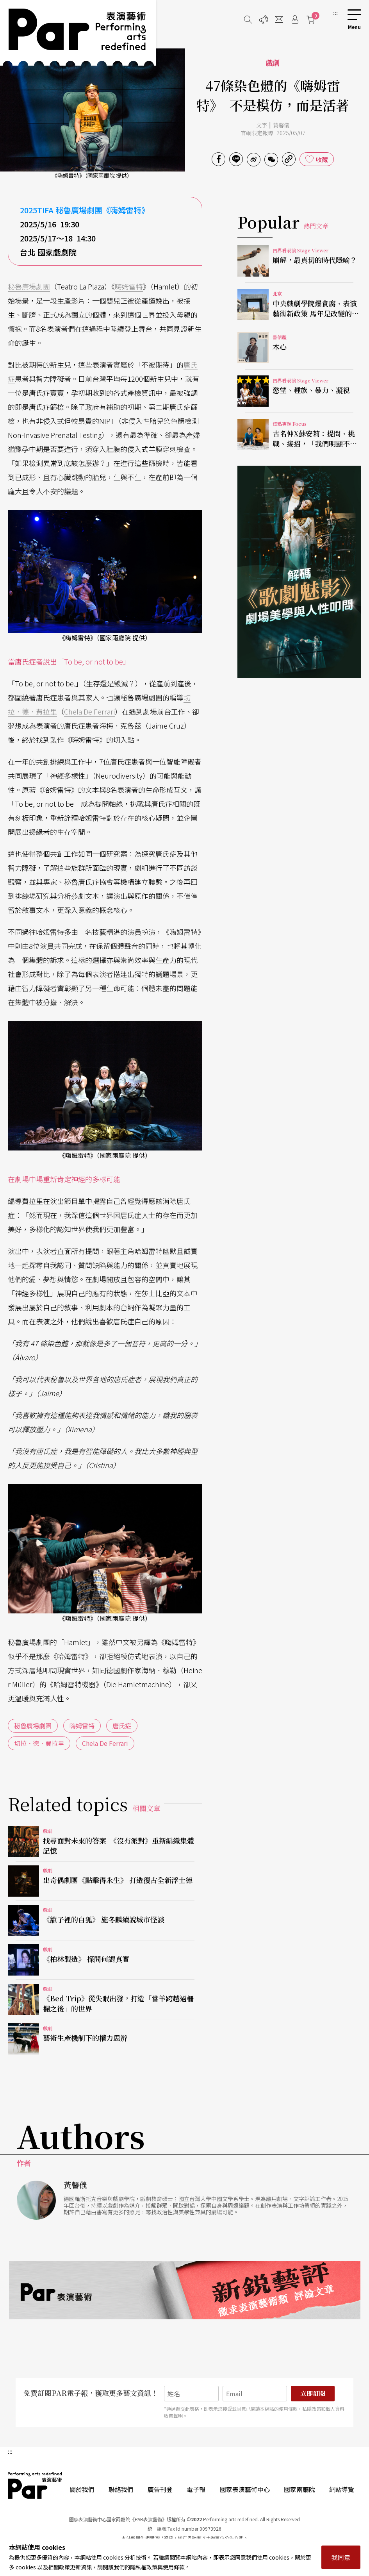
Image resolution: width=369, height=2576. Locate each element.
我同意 (341, 2557)
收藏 (322, 159)
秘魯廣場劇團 (29, 286)
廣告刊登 (160, 2489)
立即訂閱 (312, 2393)
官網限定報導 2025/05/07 (273, 133)
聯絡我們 (121, 2489)
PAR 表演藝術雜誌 (35, 2485)
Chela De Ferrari (89, 711)
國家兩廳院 (299, 2489)
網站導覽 (341, 2489)
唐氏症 (121, 1725)
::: (335, 12)
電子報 (196, 2489)
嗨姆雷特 (129, 286)
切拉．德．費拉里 (39, 1743)
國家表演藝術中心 (245, 2489)
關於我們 (82, 2489)
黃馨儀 (281, 125)
